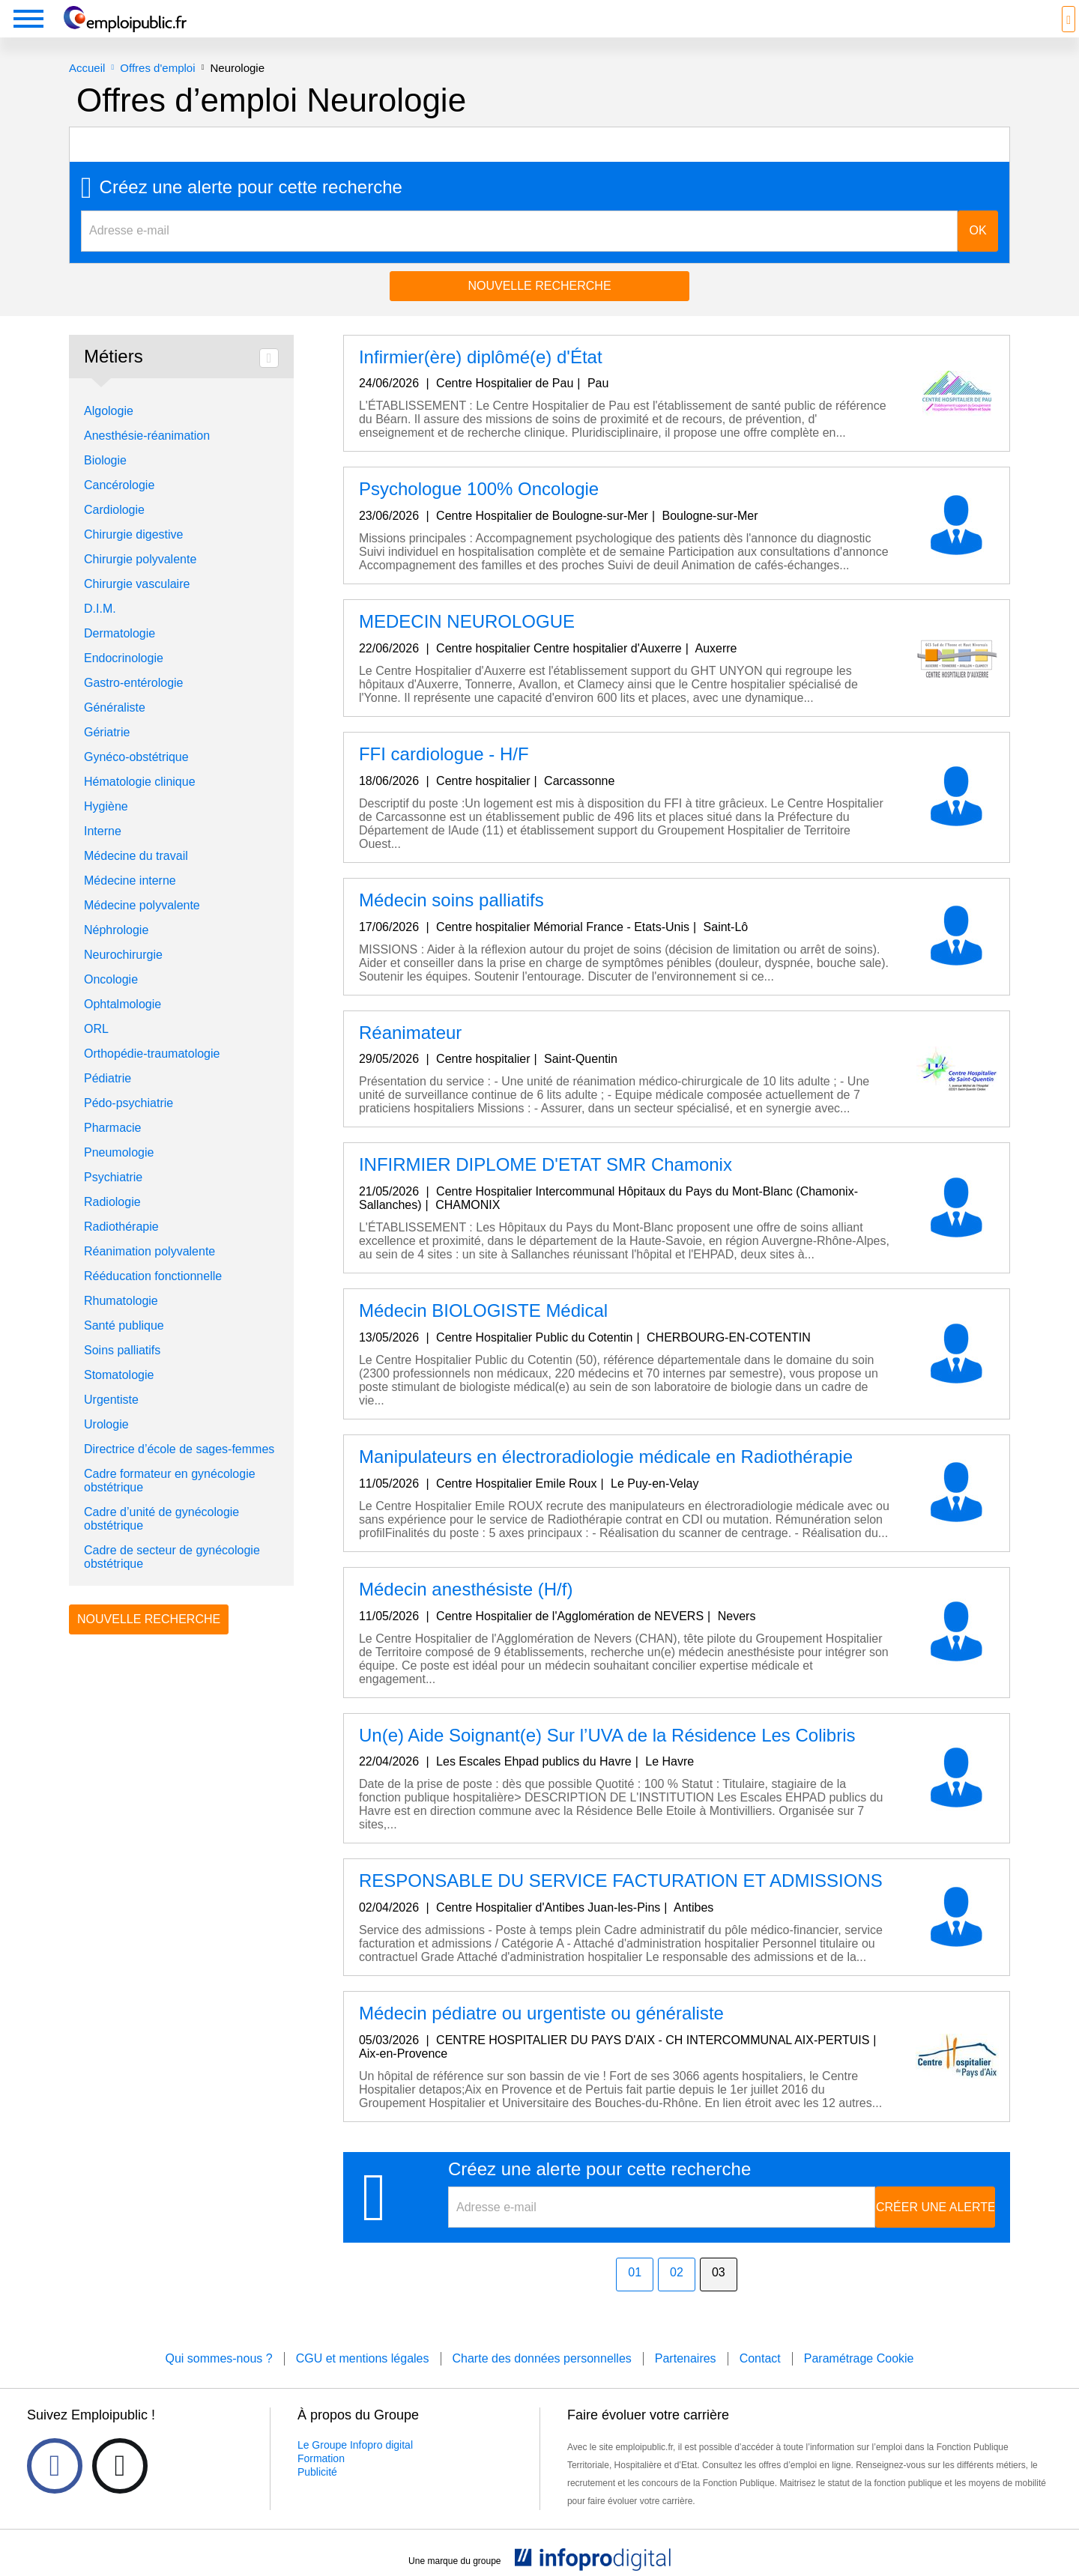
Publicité (317, 2494)
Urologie (106, 1446)
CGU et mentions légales (362, 2381)
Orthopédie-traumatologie (152, 1076)
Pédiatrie (107, 1100)
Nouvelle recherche (539, 308)
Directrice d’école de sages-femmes (179, 1471)
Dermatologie (119, 655)
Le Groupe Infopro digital (355, 2467)
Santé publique (124, 1348)
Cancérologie (119, 507)
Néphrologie (116, 952)
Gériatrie (107, 754)
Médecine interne (130, 903)
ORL (96, 1051)
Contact (760, 2381)
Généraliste (114, 730)
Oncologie (111, 1001)
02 (676, 2294)
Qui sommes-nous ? (218, 2381)
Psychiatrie (113, 1199)
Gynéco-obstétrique (136, 779)
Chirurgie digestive (134, 557)
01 (634, 2294)
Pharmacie (112, 1150)
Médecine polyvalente (142, 927)
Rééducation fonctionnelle (153, 1298)
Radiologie (112, 1224)
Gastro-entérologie (134, 705)
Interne (102, 853)
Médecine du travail (136, 878)
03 (718, 2294)
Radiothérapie (121, 1249)
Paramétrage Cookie (859, 2381)
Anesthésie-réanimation (147, 458)
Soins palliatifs (122, 1372)
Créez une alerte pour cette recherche (251, 209)
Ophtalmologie (122, 1026)
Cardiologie (114, 532)
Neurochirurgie (123, 977)
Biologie (105, 482)
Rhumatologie (121, 1323)
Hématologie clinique (140, 804)
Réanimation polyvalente (149, 1273)
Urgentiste (111, 1422)
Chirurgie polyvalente (140, 581)
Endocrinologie (123, 680)
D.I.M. (100, 631)
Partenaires (685, 2381)
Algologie (108, 433)
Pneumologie (119, 1175)
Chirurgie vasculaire (137, 606)
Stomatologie (119, 1397)
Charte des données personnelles (542, 2381)
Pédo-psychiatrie (128, 1125)
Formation (321, 2481)
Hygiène (106, 828)
